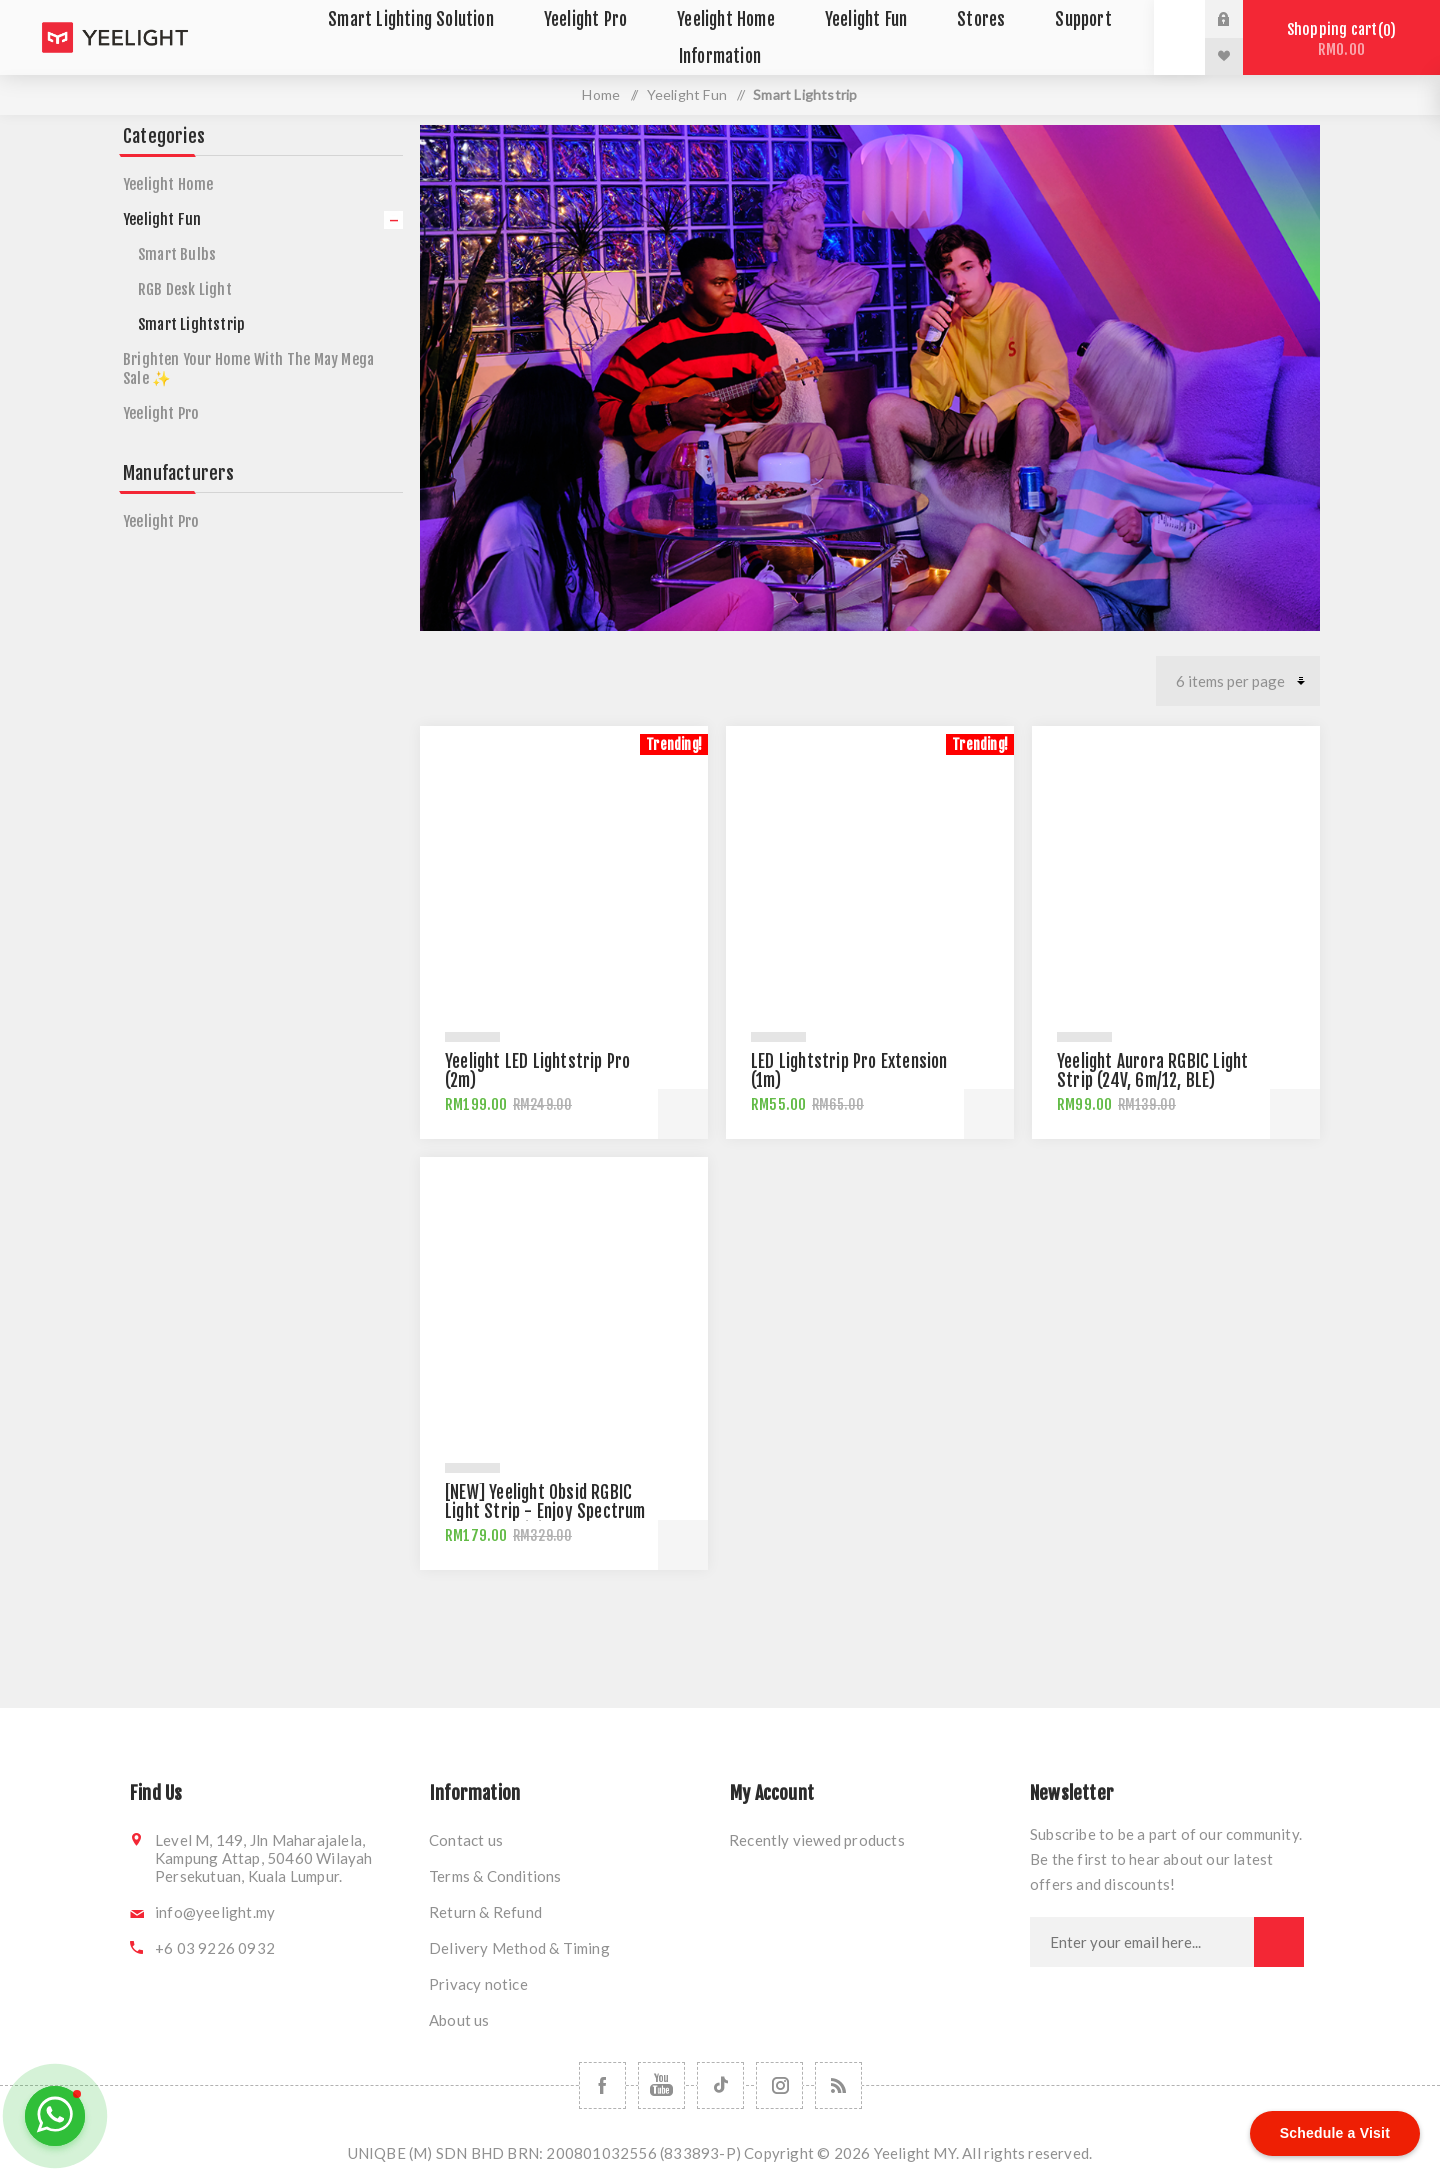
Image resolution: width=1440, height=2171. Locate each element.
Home (601, 94)
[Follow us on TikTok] (720, 2085)
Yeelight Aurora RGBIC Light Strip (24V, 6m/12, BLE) (1152, 1071)
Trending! (674, 744)
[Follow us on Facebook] (602, 2085)
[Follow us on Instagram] (779, 2085)
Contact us (466, 1840)
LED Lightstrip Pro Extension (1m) (849, 1071)
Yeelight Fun (162, 219)
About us (459, 2020)
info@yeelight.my (215, 1912)
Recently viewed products (817, 1840)
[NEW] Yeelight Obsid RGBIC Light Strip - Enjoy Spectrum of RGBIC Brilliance (545, 1511)
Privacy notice (478, 1984)
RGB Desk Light (185, 289)
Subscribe (1279, 1942)
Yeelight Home (168, 184)
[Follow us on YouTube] (661, 2085)
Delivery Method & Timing (519, 1948)
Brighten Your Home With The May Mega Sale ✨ (248, 369)
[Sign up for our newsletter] (1142, 1942)
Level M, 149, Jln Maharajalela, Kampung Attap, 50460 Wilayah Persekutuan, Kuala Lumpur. (264, 1858)
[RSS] (838, 2085)
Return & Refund (485, 1912)
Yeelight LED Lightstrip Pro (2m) (537, 1071)
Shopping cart (1341, 39)
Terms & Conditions (495, 1876)
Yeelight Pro (161, 413)
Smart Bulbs (177, 254)
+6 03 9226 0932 (215, 1948)
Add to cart (683, 1114)
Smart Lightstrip (191, 324)
